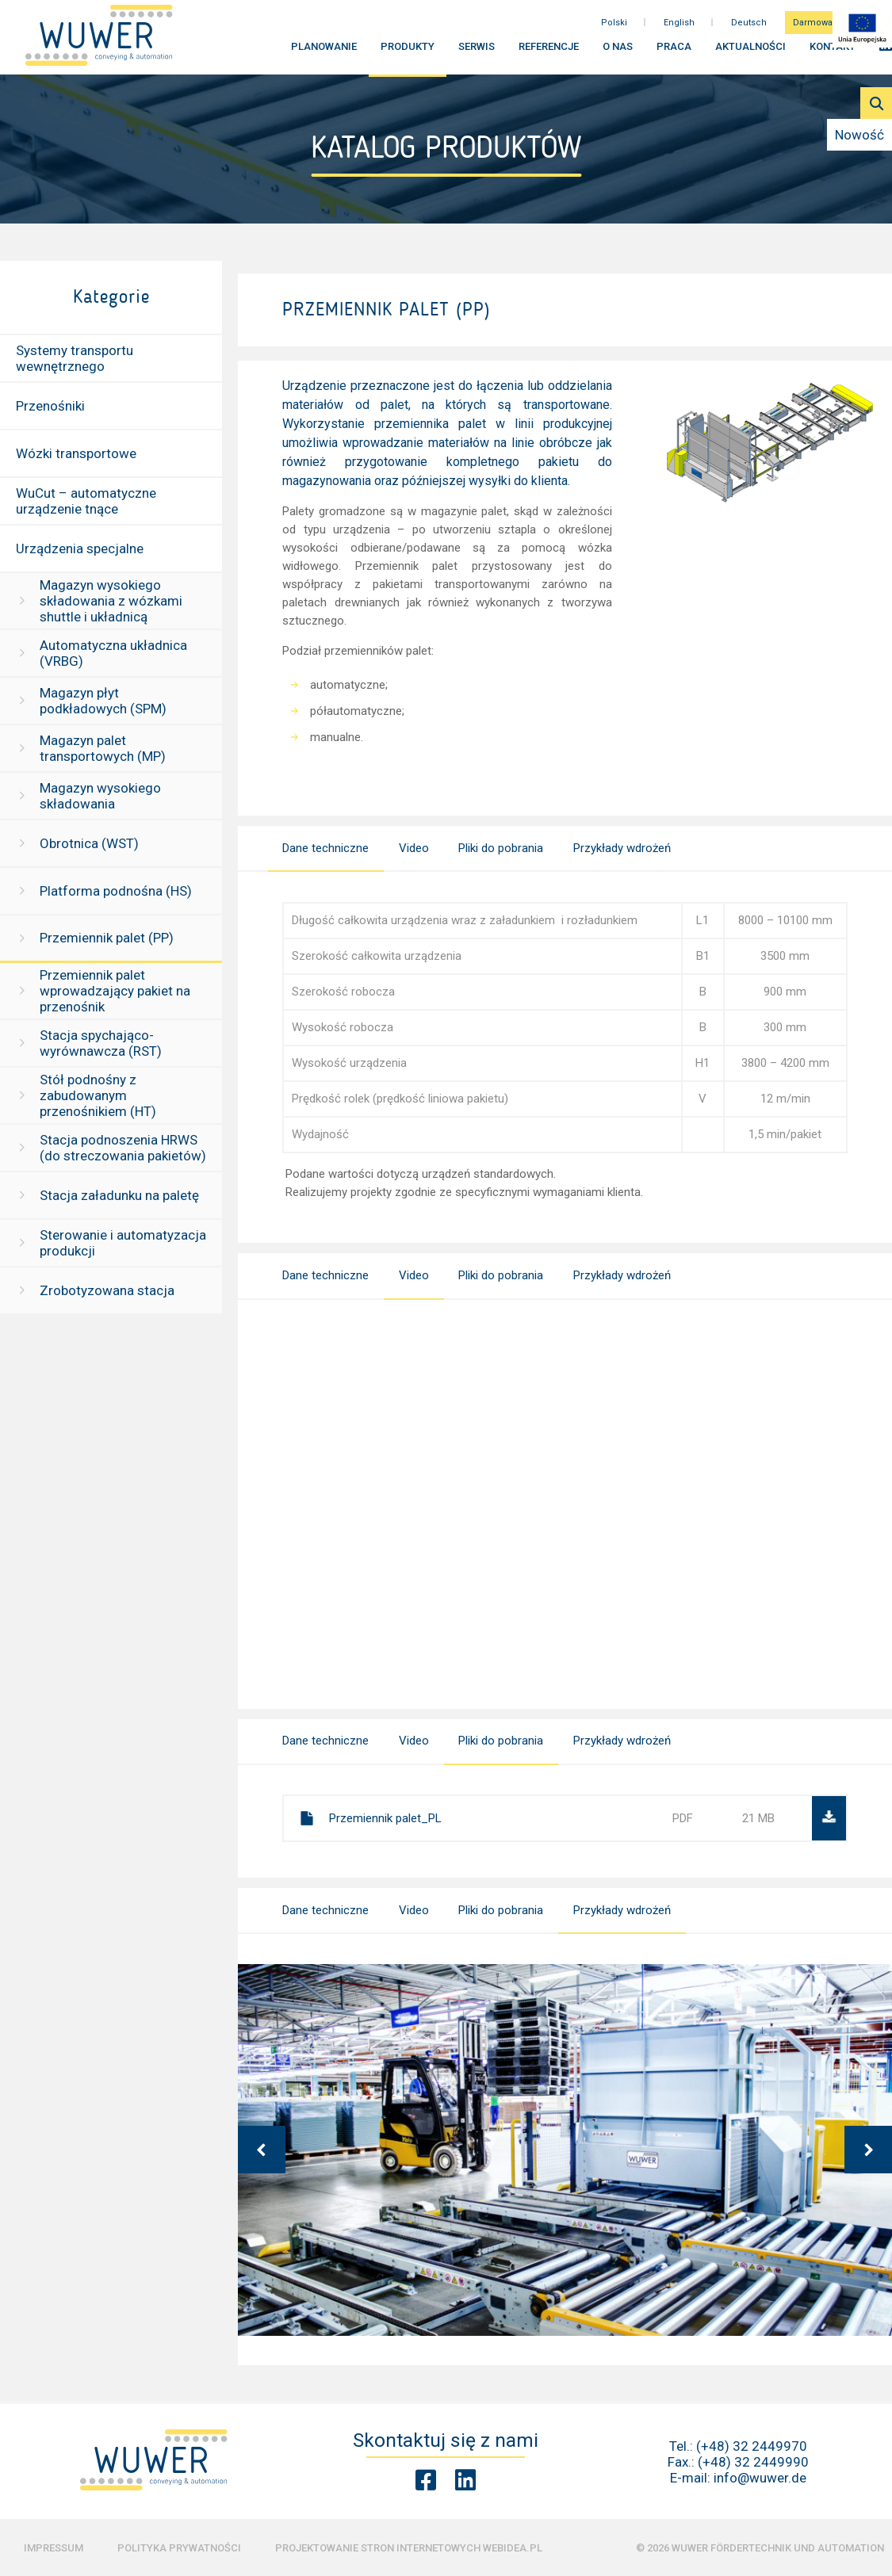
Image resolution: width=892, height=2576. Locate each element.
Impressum (53, 2548)
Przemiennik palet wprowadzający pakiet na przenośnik (115, 991)
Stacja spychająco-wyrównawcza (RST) (101, 1043)
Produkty (408, 54)
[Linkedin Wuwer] (465, 2480)
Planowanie (324, 54)
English (679, 30)
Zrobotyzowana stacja (107, 1290)
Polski (614, 30)
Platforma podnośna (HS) (116, 891)
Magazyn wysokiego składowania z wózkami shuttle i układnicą (111, 601)
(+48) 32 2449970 (751, 2446)
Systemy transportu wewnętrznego (74, 358)
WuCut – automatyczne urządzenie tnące (86, 501)
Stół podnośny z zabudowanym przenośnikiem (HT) (98, 1095)
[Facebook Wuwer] (426, 2480)
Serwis (476, 54)
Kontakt (833, 54)
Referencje (549, 54)
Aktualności (750, 54)
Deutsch (749, 30)
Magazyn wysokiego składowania (100, 796)
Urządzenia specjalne (80, 548)
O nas (618, 54)
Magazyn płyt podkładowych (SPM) (103, 701)
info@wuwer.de (760, 2478)
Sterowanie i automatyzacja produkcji (123, 1243)
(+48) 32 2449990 (753, 2462)
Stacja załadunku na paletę (119, 1195)
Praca (674, 54)
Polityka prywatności (179, 2548)
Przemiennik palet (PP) (107, 938)
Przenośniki (50, 406)
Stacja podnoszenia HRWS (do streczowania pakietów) (123, 1148)
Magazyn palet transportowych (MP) (103, 748)
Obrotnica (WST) (89, 843)
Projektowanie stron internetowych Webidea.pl (408, 2548)
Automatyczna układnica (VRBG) (113, 653)
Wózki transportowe (76, 453)
